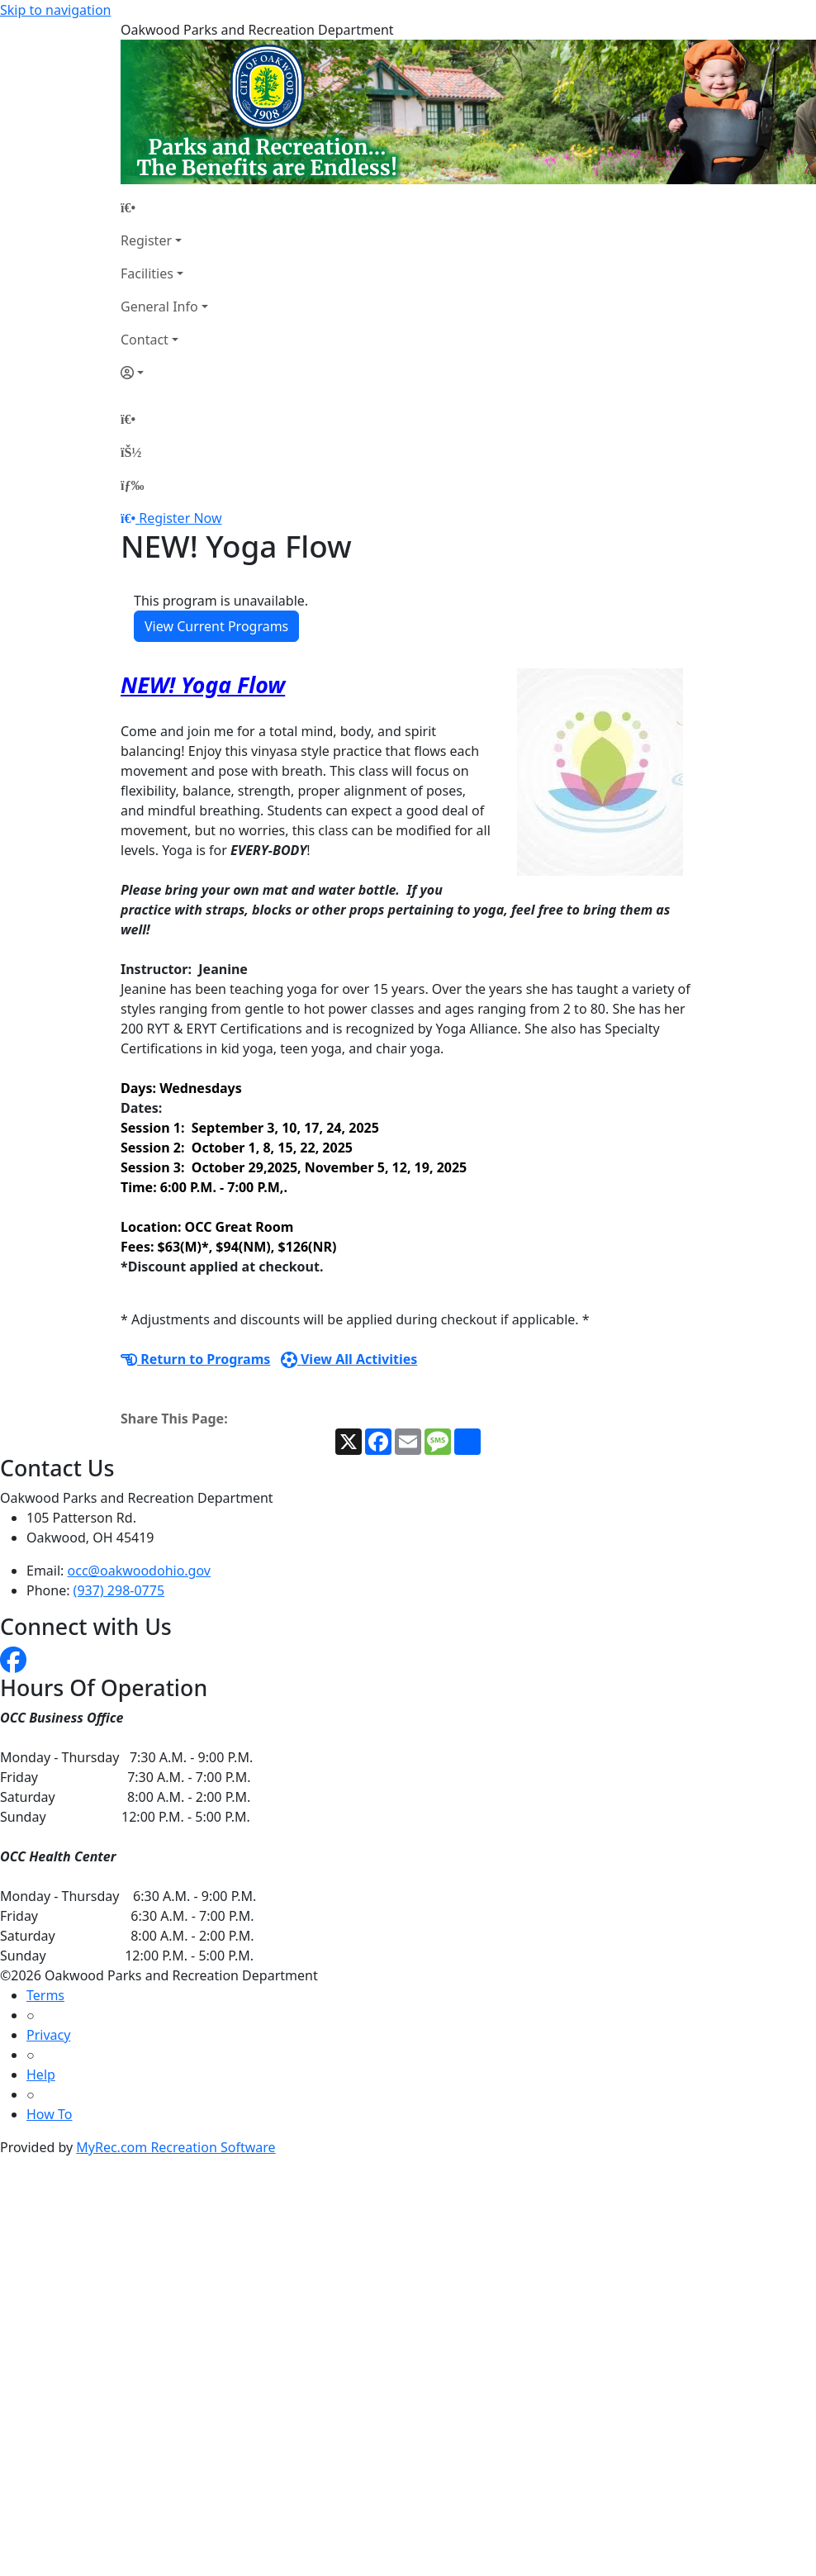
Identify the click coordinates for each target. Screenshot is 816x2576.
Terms (45, 1995)
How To (49, 2114)
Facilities (147, 273)
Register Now (180, 518)
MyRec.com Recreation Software (175, 2147)
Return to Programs (195, 1359)
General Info (159, 306)
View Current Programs (216, 626)
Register (146, 240)
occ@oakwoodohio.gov (139, 1570)
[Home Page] (164, 207)
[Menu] (132, 484)
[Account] (164, 372)
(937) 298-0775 (119, 1590)
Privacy (48, 2035)
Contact (144, 339)
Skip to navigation (55, 10)
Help (40, 2074)
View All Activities (349, 1359)
